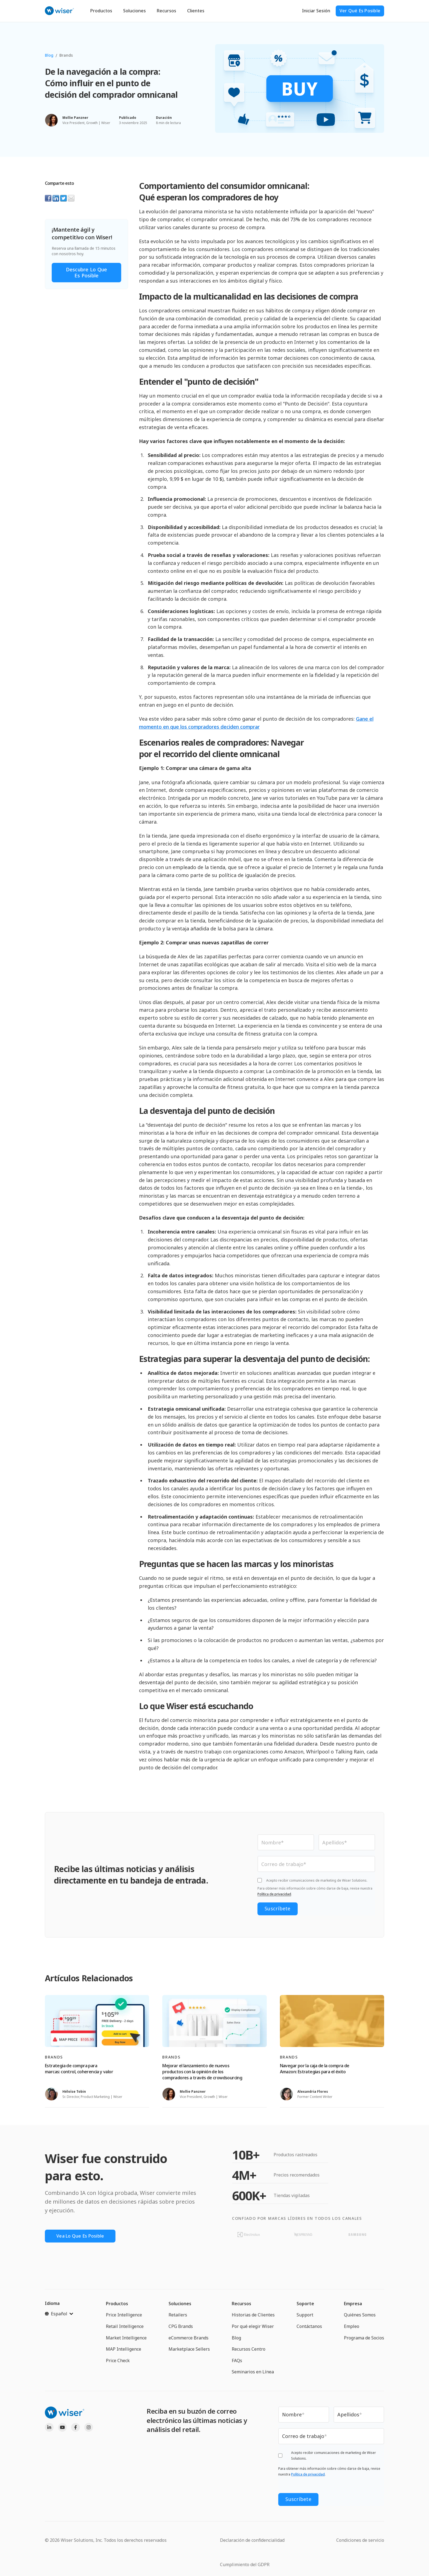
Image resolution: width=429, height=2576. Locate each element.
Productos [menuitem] (117, 2305)
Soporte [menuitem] (305, 2305)
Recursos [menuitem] (241, 2305)
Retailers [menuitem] (178, 2316)
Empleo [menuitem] (351, 2327)
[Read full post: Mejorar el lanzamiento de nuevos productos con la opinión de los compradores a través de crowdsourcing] (214, 2022)
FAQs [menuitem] (237, 2362)
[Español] (59, 2315)
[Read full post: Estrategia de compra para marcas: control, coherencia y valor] (97, 2022)
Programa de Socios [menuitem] (364, 2339)
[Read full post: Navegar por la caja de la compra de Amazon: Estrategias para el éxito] (332, 2022)
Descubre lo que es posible (86, 272)
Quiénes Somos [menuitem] (360, 2316)
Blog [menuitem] (236, 2339)
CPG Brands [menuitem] (181, 2327)
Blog (49, 55)
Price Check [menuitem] (118, 2362)
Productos (101, 11)
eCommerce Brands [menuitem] (188, 2339)
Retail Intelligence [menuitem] (125, 2327)
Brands (66, 55)
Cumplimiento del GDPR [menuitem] (244, 2562)
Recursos (166, 11)
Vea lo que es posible (82, 2237)
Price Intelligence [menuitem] (124, 2316)
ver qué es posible (360, 11)
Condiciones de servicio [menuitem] (360, 2538)
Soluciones (134, 11)
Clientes (195, 11)
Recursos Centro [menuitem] (248, 2350)
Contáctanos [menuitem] (309, 2327)
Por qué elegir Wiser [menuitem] (253, 2327)
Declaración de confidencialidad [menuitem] (252, 2538)
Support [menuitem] (305, 2316)
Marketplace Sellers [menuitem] (189, 2350)
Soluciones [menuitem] (180, 2305)
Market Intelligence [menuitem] (126, 2339)
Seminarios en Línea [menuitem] (253, 2373)
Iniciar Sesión (316, 11)
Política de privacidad (274, 1895)
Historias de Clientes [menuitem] (253, 2316)
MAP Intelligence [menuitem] (123, 2350)
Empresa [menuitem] (353, 2305)
